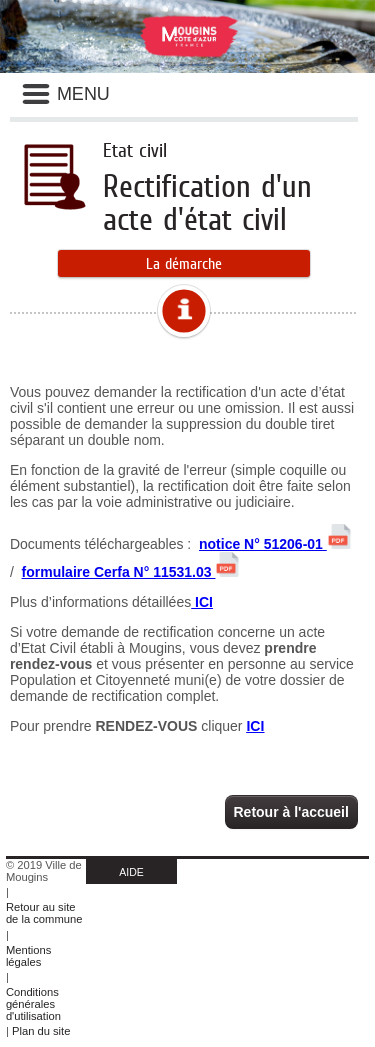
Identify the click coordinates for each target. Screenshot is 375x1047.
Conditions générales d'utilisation (33, 1004)
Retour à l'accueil (291, 812)
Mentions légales (28, 956)
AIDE (131, 872)
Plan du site (41, 1031)
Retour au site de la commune (44, 913)
